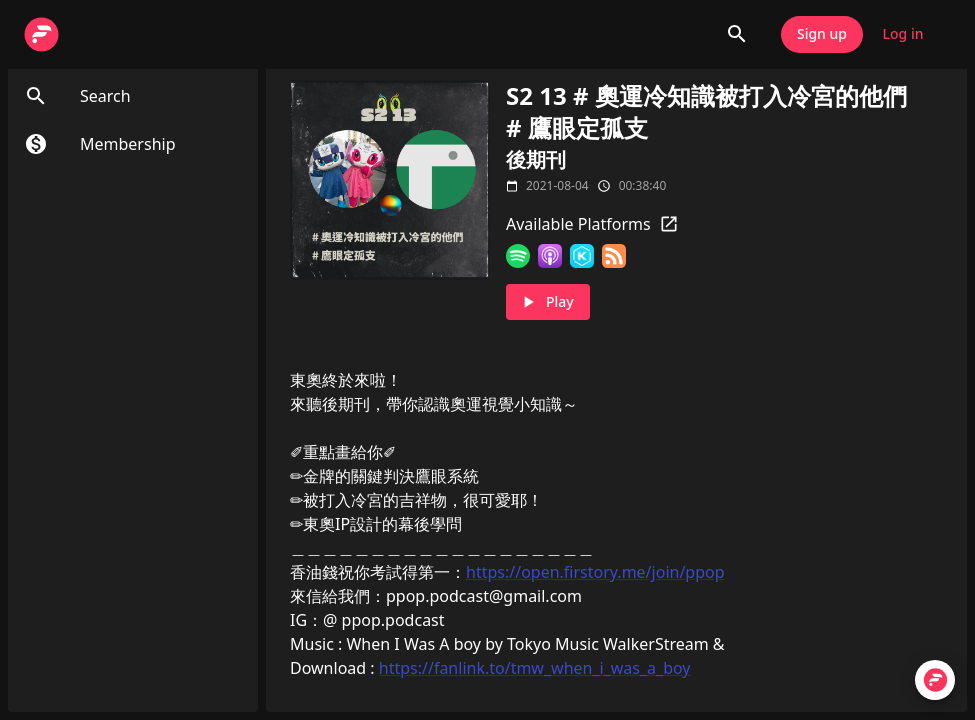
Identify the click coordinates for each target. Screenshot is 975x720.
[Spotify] (518, 256)
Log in (903, 34)
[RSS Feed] (614, 256)
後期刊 (536, 159)
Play (548, 302)
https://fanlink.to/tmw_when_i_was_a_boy (535, 668)
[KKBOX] (582, 256)
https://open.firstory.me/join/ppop (595, 572)
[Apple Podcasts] (550, 256)
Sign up (822, 34)
